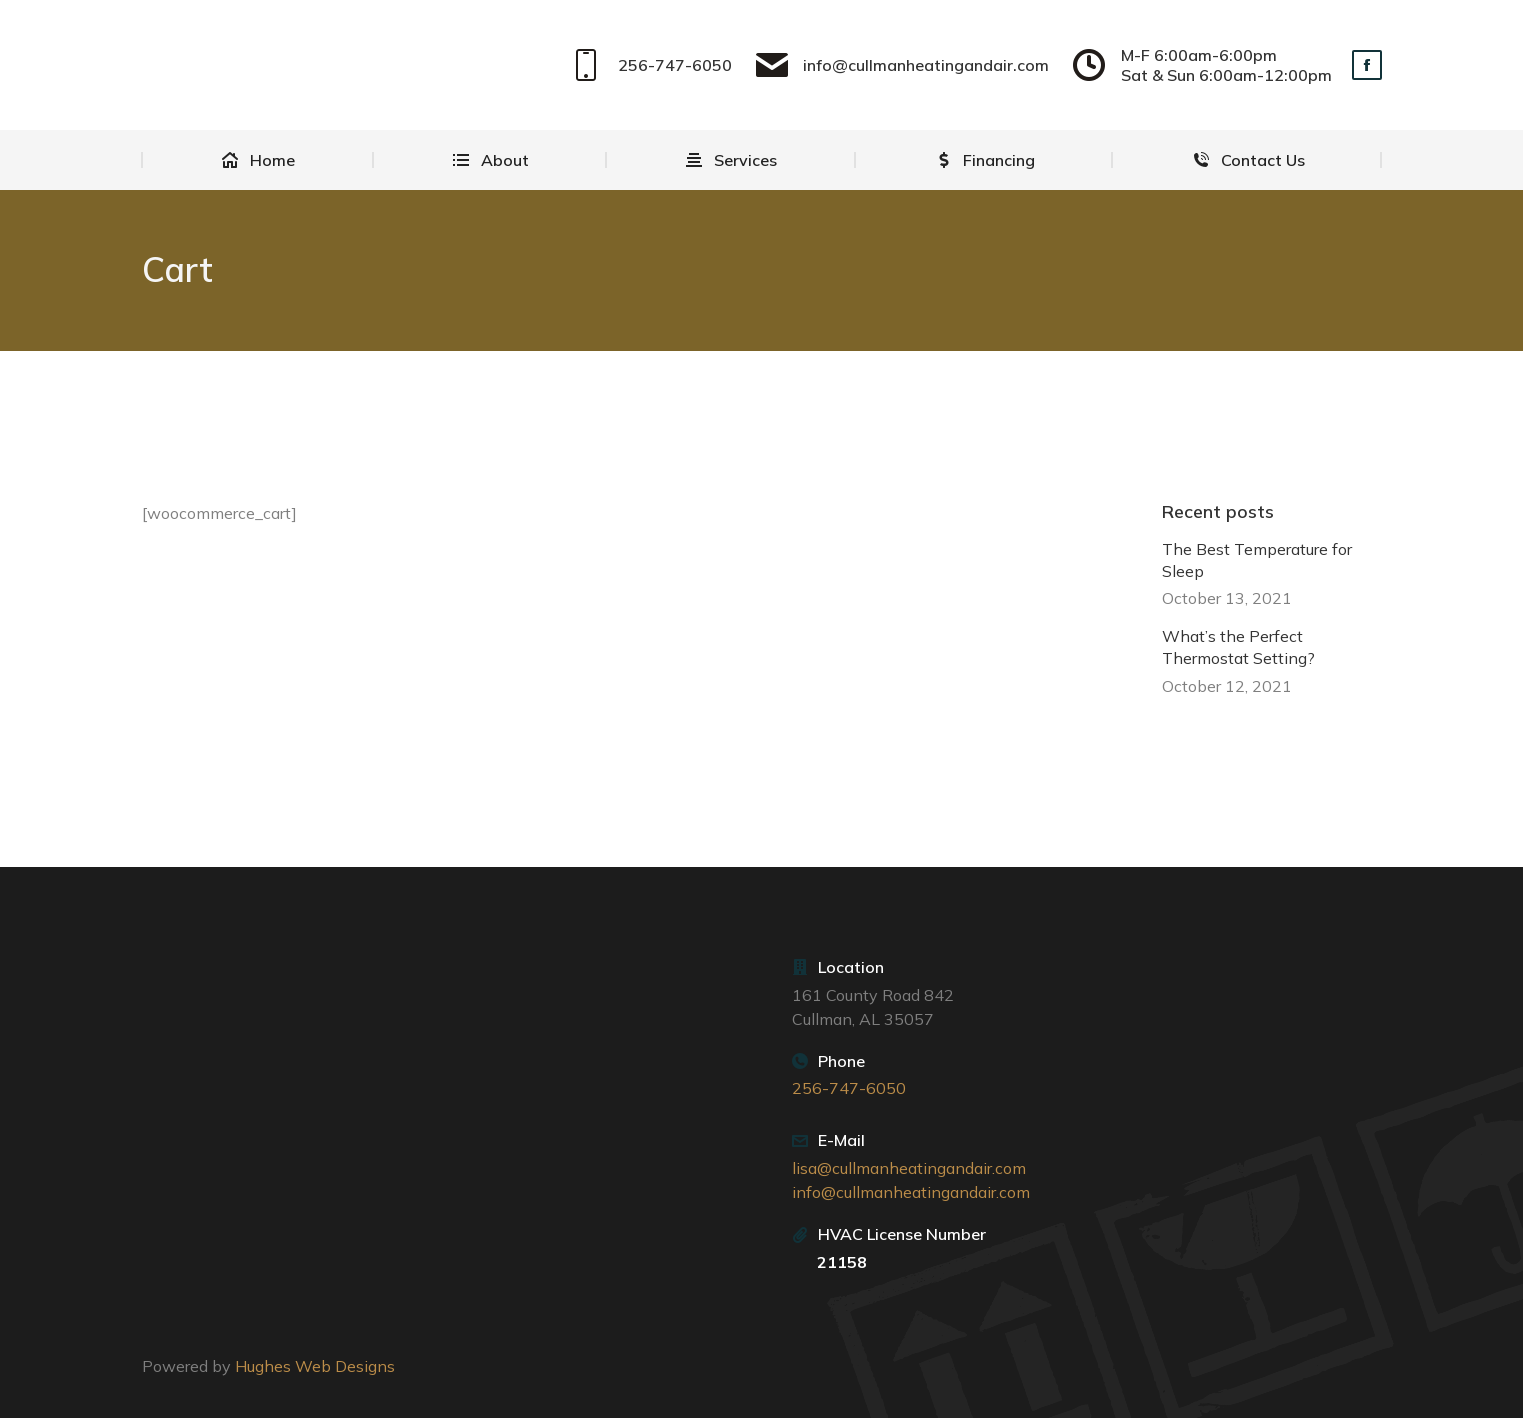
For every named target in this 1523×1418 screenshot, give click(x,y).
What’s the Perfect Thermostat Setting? (1238, 647)
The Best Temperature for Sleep (1257, 559)
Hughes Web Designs (315, 1366)
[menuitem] (258, 160)
